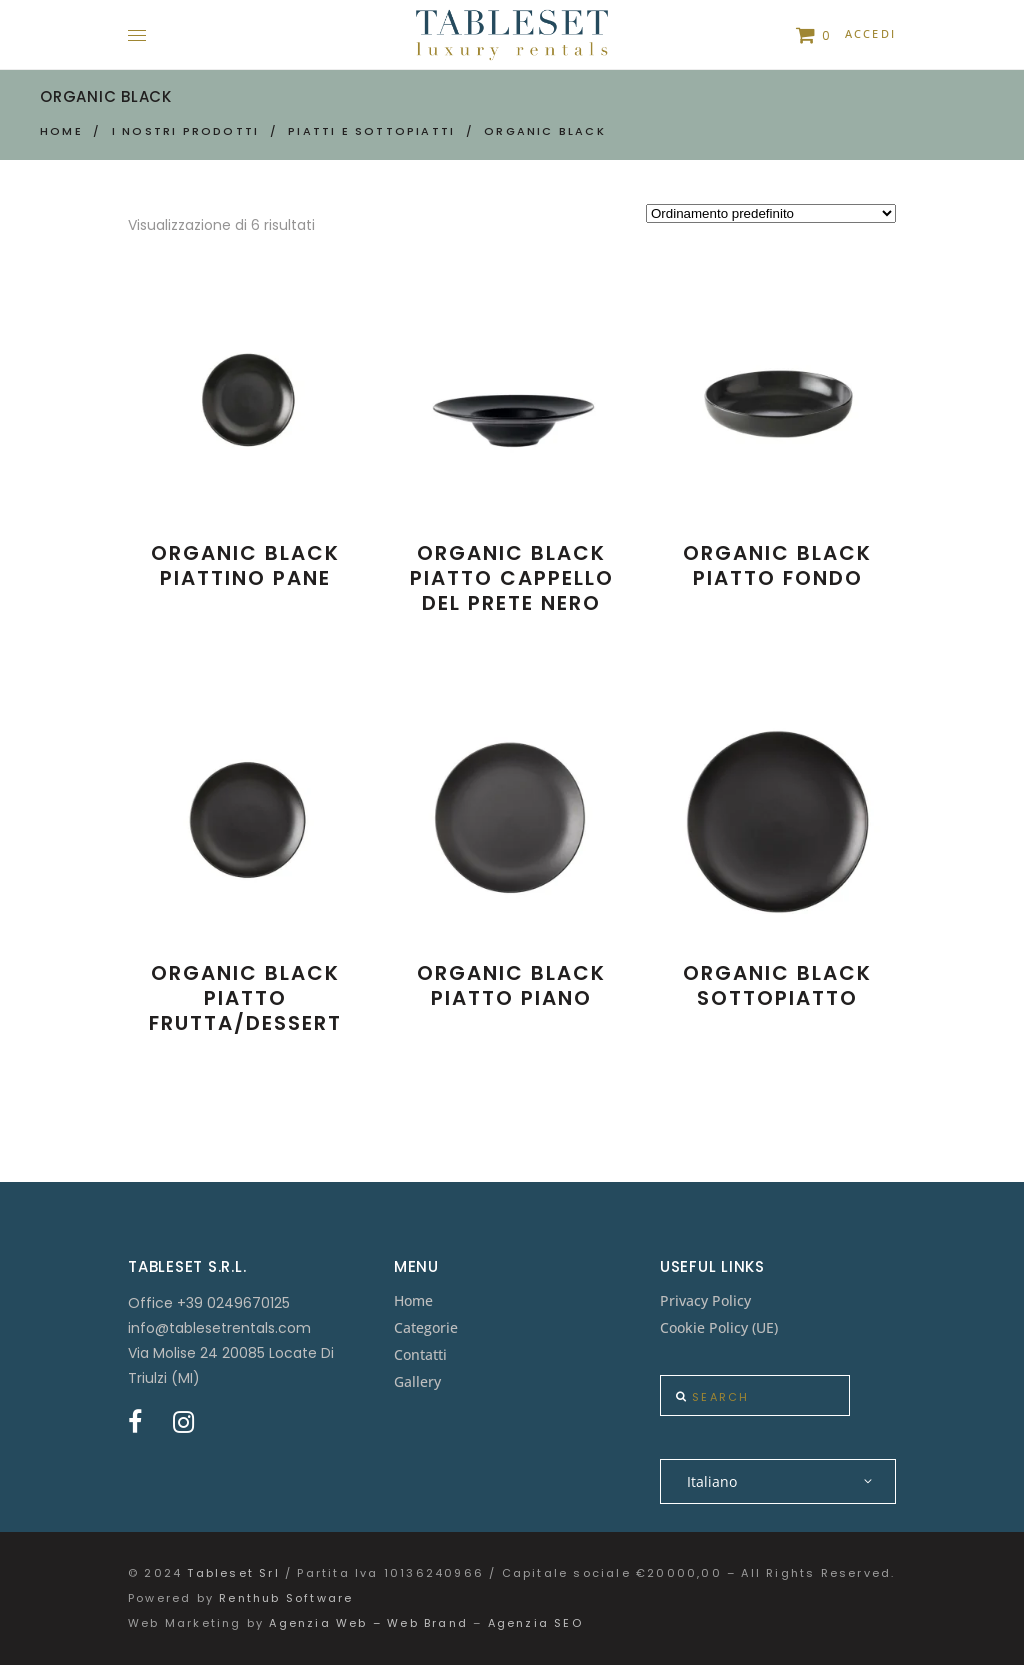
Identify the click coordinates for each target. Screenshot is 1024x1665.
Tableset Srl (233, 1573)
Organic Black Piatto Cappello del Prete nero (512, 578)
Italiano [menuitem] (712, 1481)
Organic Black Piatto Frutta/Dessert (245, 998)
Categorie (426, 1327)
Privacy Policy (705, 1300)
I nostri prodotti (185, 131)
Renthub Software (286, 1598)
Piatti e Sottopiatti (371, 131)
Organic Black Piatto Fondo (777, 565)
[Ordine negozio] (771, 213)
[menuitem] (778, 1481)
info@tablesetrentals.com (219, 1328)
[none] (778, 1481)
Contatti (420, 1354)
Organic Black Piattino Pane (245, 565)
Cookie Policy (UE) (719, 1327)
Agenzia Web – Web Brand (368, 1623)
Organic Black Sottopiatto (777, 985)
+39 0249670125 (233, 1303)
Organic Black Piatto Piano (511, 985)
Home (61, 131)
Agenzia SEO (535, 1623)
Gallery (417, 1381)
